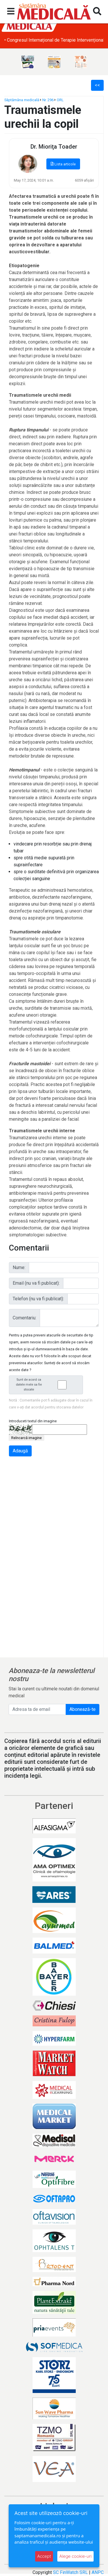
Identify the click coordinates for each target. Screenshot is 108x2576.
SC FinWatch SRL (70, 2572)
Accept (44, 2556)
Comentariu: (24, 1318)
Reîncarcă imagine (26, 1438)
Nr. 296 (48, 100)
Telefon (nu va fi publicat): (38, 1298)
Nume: (19, 1267)
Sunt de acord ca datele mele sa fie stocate (47, 1384)
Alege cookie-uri (75, 2556)
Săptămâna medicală (21, 100)
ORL (60, 100)
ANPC (98, 2572)
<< (97, 85)
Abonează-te (82, 1709)
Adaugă (20, 1451)
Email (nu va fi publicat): (36, 1283)
